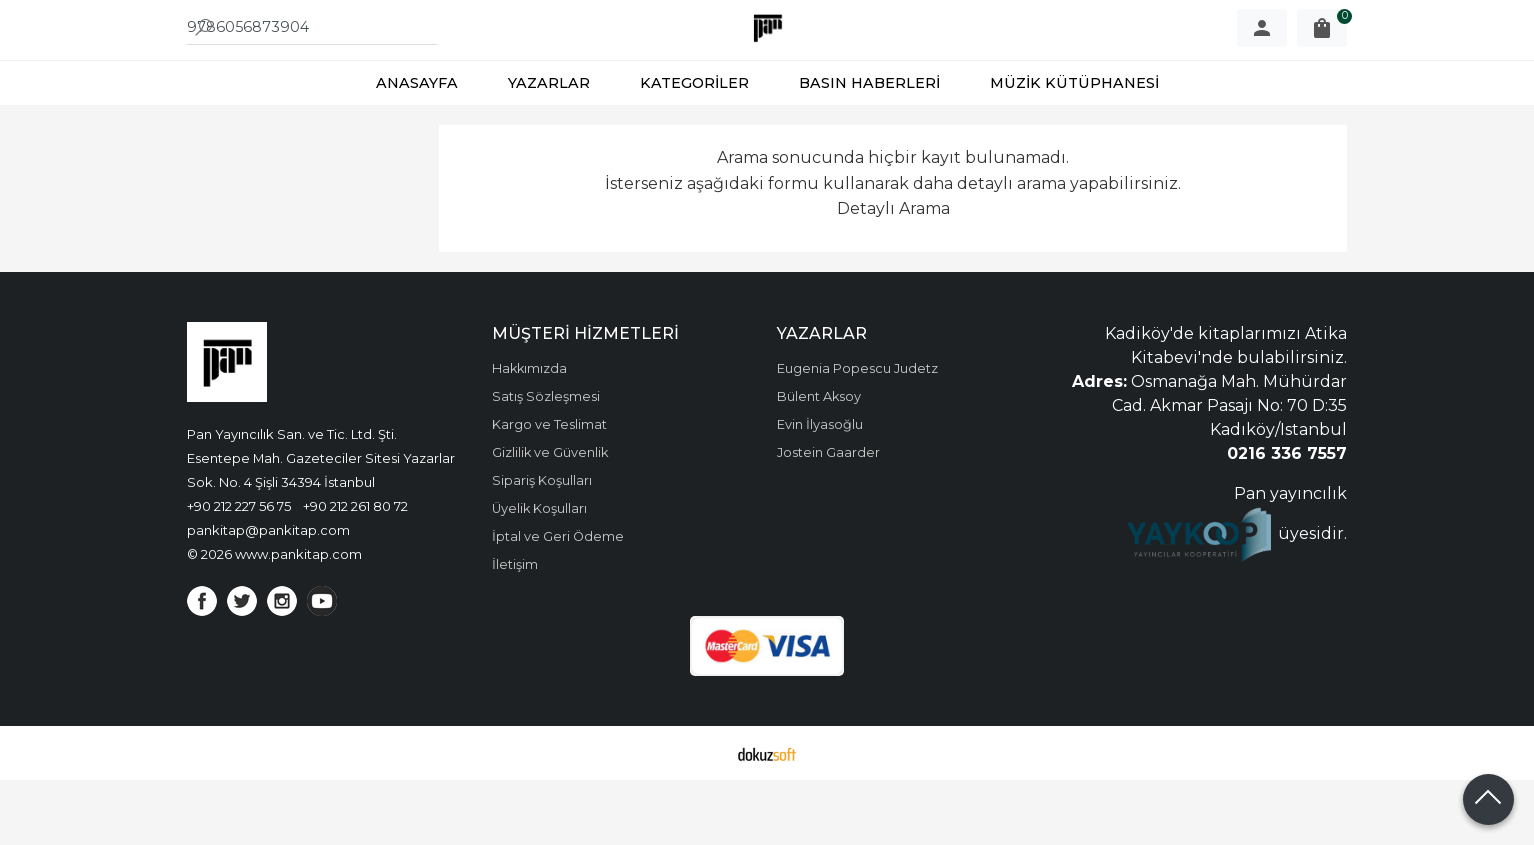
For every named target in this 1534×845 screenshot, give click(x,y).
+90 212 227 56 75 (239, 571)
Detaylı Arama (893, 273)
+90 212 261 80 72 (355, 571)
